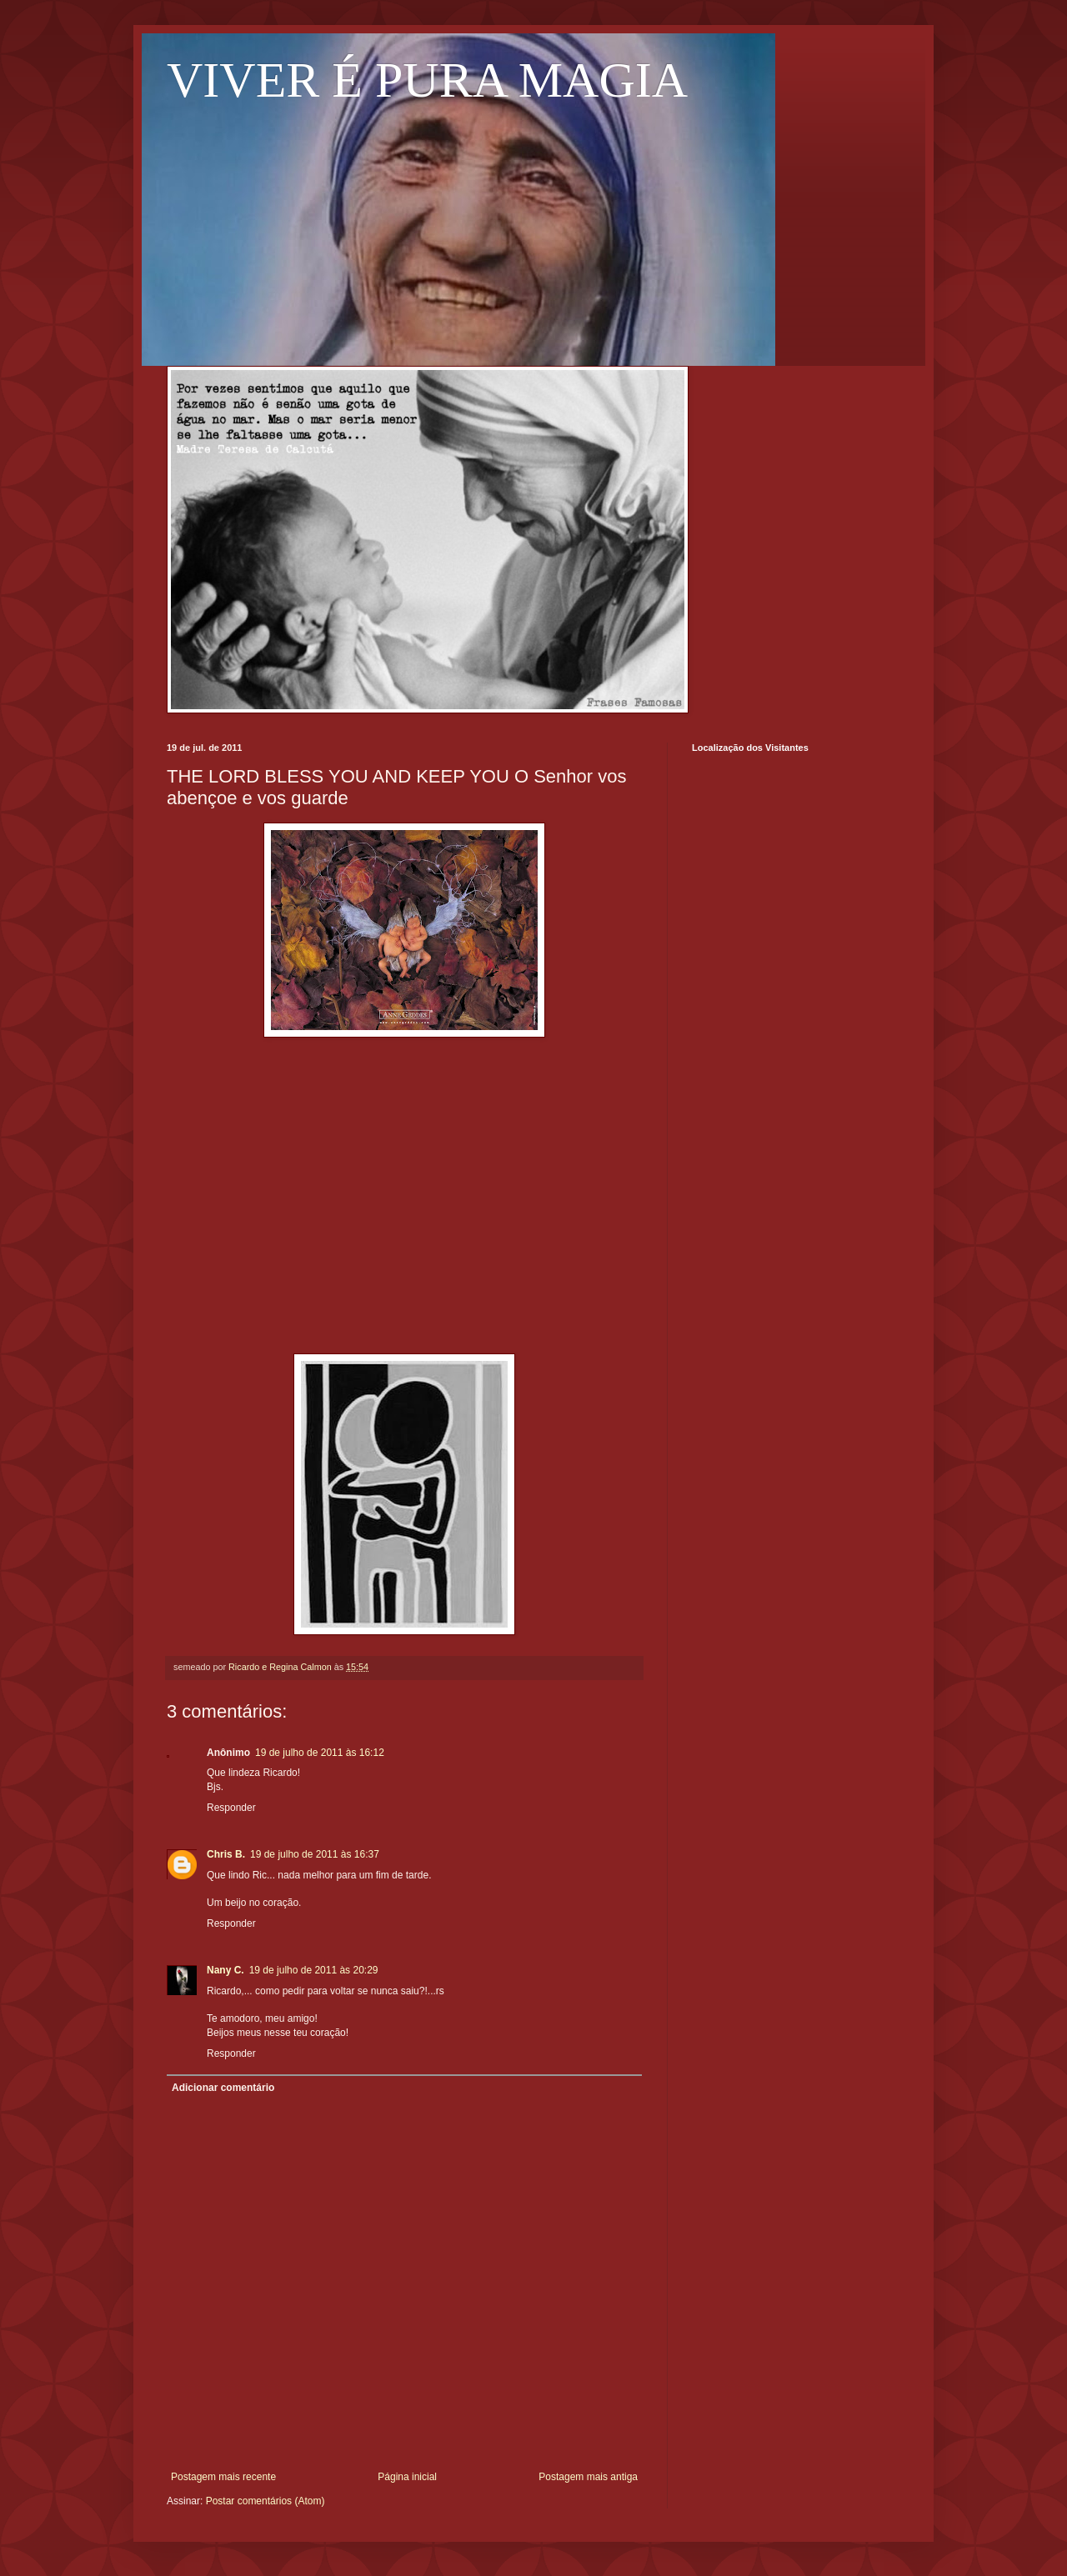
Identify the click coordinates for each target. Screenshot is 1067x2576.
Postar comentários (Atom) (265, 2501)
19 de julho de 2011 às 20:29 (313, 1970)
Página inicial (407, 2477)
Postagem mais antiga (588, 2477)
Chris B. (226, 1854)
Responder (231, 1807)
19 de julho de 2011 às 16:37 (314, 1854)
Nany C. (225, 1970)
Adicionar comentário (223, 2087)
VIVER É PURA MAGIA (427, 80)
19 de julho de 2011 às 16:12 (319, 1752)
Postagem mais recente (223, 2477)
